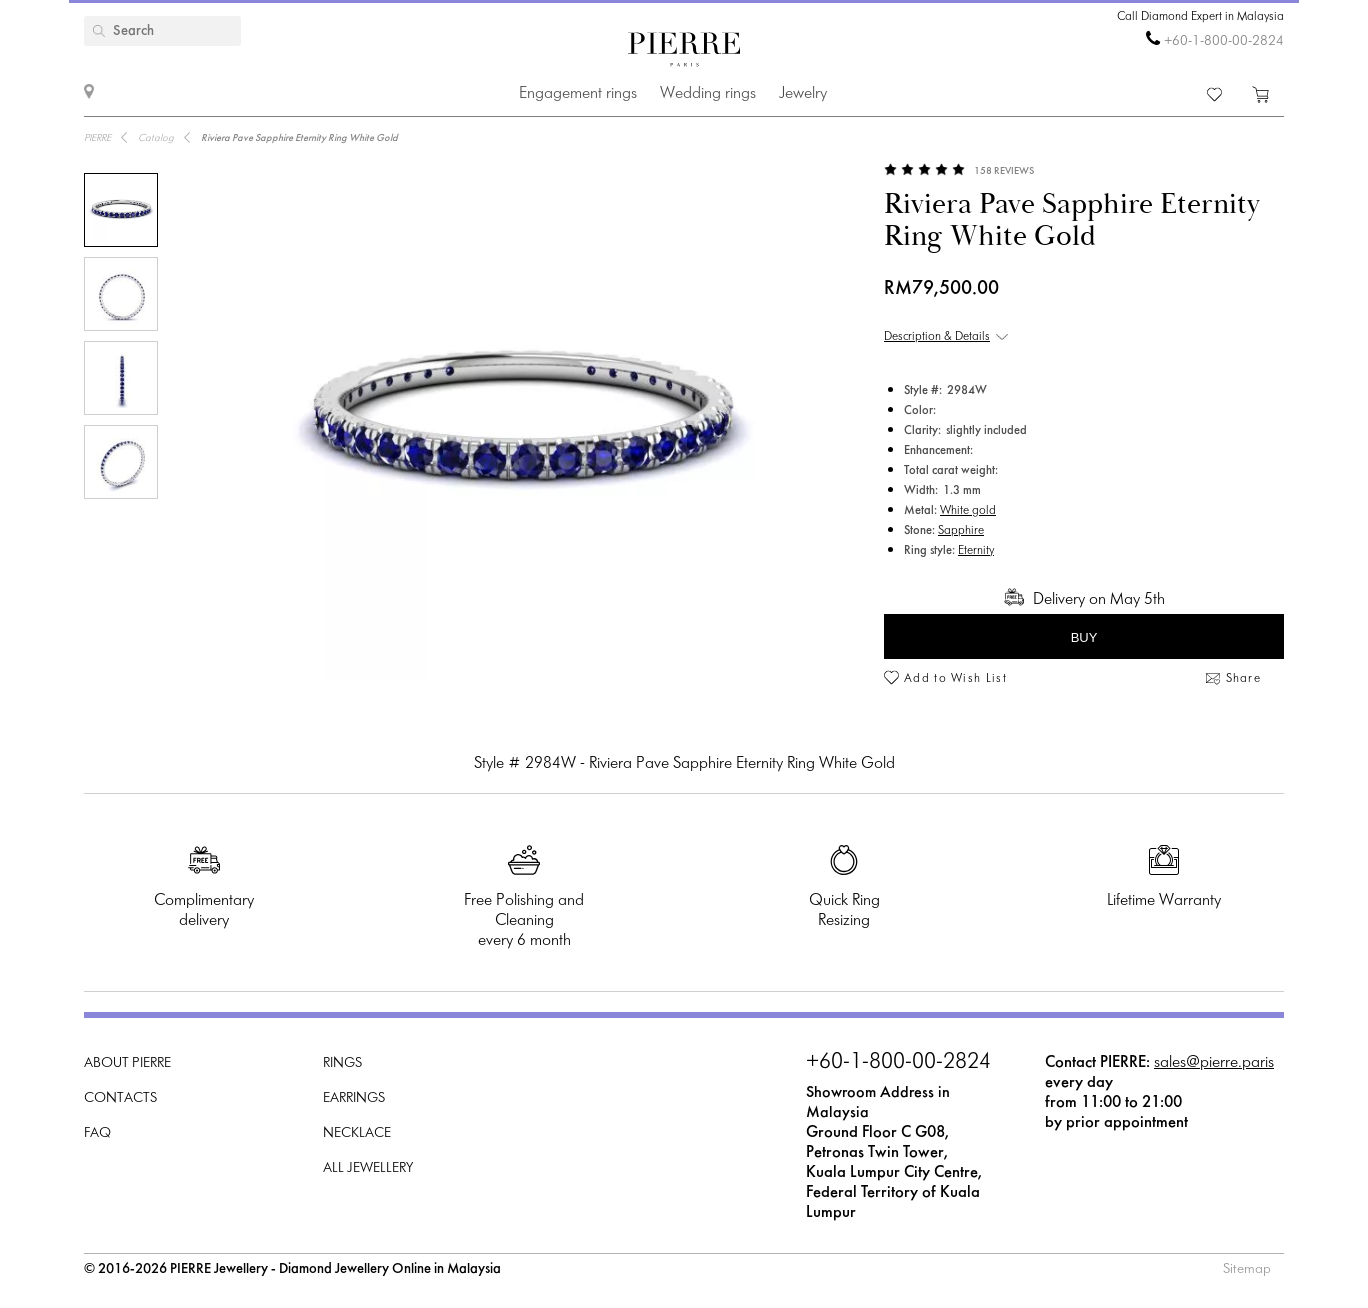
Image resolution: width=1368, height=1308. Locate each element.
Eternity (976, 551)
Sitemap (1247, 1269)
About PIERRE (127, 1063)
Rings (342, 1063)
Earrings (354, 1098)
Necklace (357, 1133)
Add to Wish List (955, 679)
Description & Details (937, 337)
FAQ (97, 1133)
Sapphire (961, 531)
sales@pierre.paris (1214, 1062)
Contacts (120, 1098)
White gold (968, 511)
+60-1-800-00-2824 (1224, 41)
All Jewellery (368, 1168)
